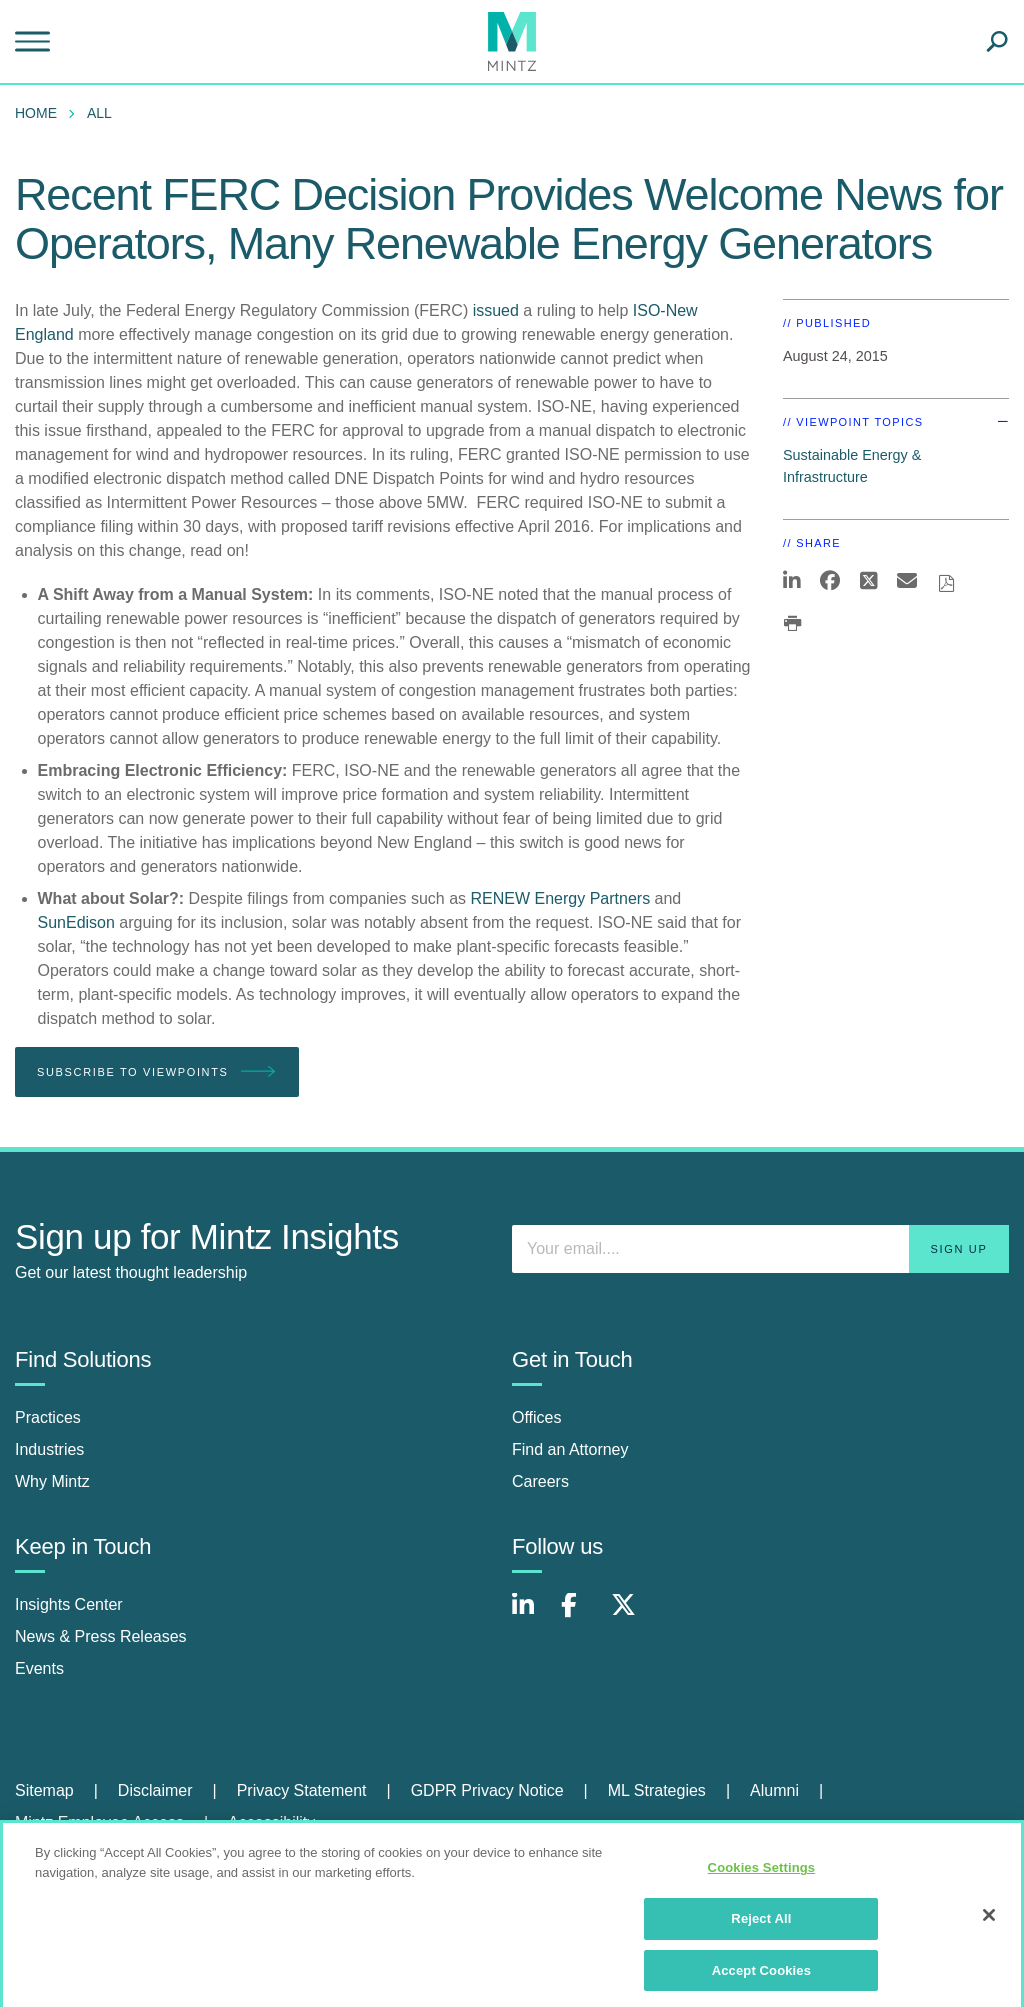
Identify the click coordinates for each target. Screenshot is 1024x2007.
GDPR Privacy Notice (487, 1790)
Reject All (761, 1926)
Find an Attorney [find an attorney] (570, 1449)
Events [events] (39, 1668)
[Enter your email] (760, 1249)
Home (36, 113)
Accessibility (271, 1822)
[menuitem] (41, 113)
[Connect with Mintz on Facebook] (581, 1615)
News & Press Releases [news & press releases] (101, 1636)
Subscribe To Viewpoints (157, 1072)
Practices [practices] (48, 1417)
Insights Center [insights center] (69, 1604)
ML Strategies (657, 1790)
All (99, 113)
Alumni (774, 1790)
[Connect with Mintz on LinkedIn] (532, 1615)
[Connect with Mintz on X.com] (631, 1615)
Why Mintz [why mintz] (52, 1481)
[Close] (989, 1924)
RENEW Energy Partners (561, 898)
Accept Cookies (761, 1978)
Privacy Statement (302, 1790)
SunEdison (76, 922)
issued (496, 310)
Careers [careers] (540, 1481)
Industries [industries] (49, 1449)
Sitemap (44, 1790)
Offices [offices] (537, 1417)
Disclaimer (155, 1790)
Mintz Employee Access (99, 1822)
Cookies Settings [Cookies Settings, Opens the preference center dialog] (762, 1876)
